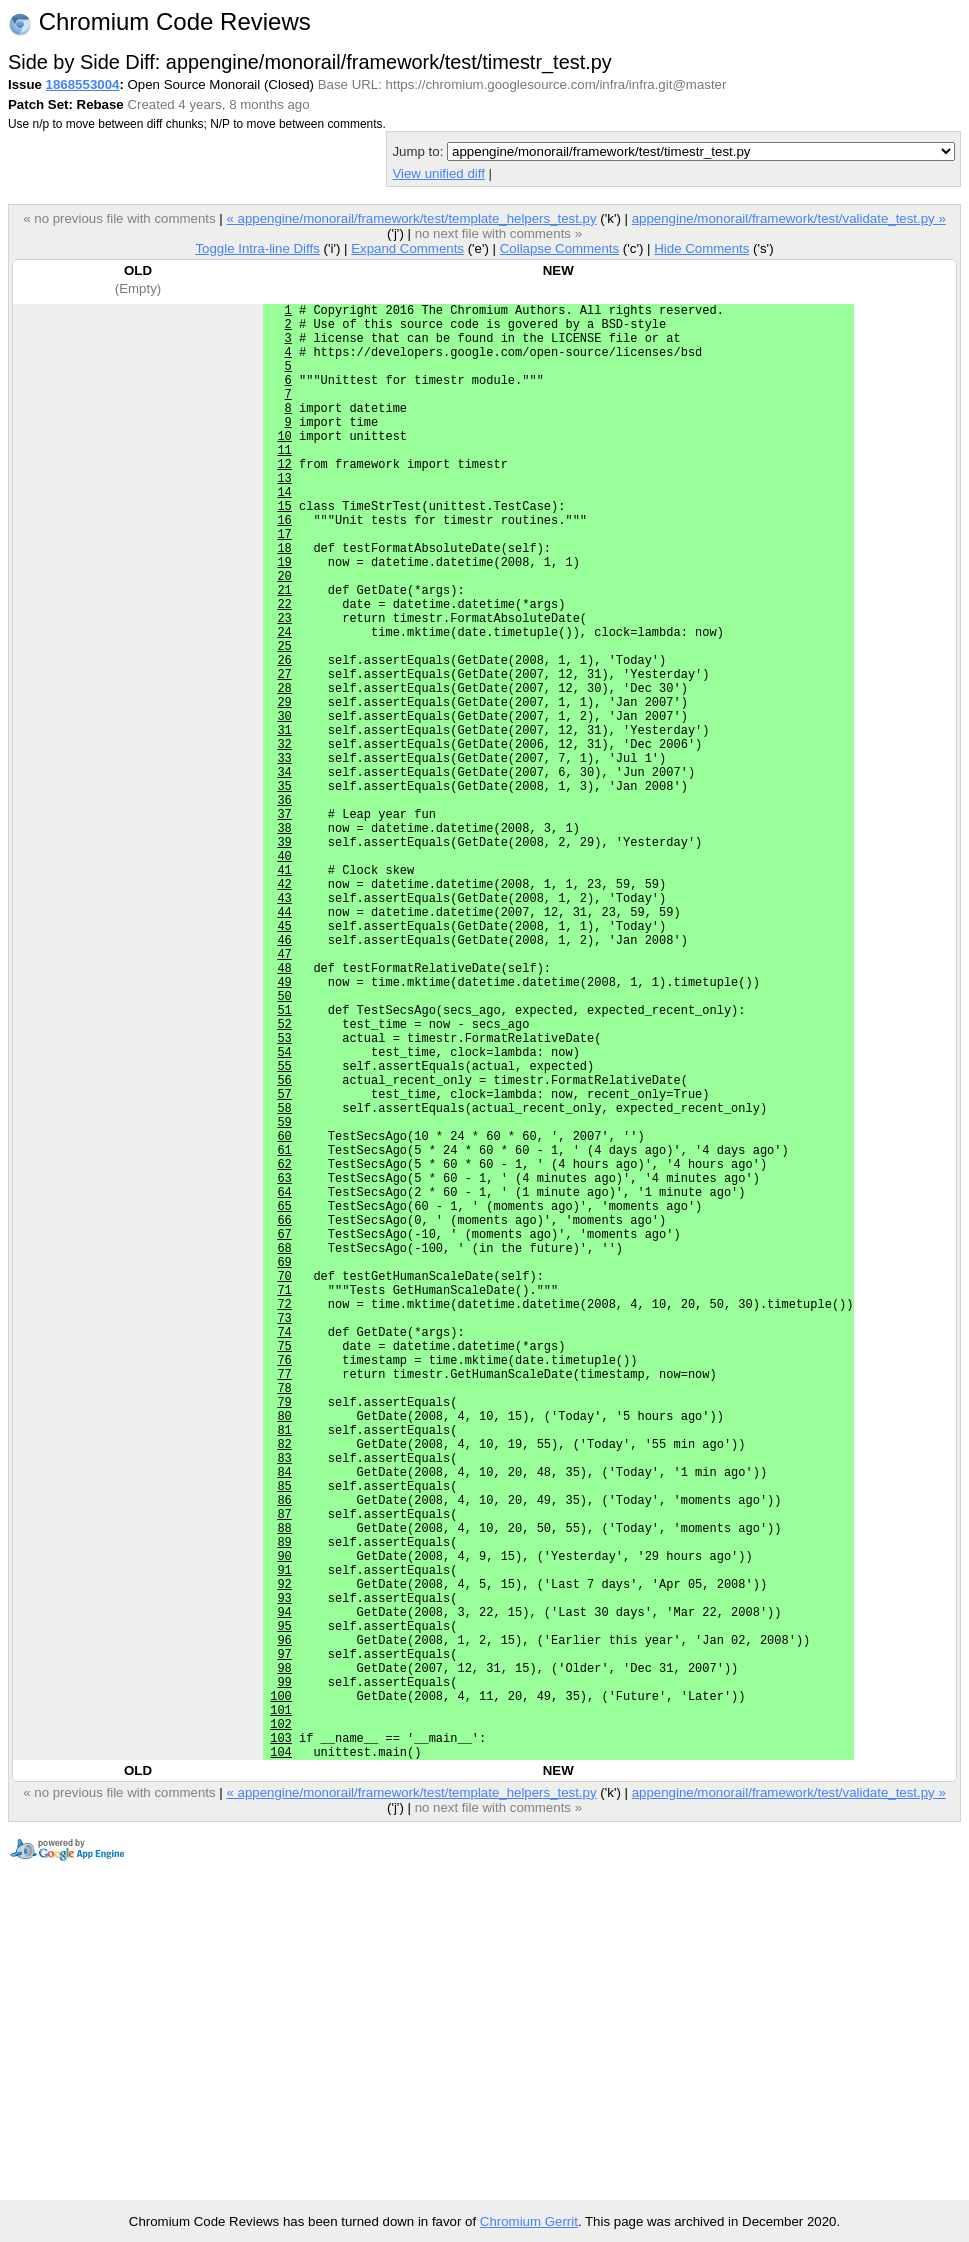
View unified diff (438, 173)
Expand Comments (407, 248)
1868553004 (83, 84)
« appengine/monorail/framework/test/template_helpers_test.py (411, 218)
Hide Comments (701, 248)
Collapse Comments (559, 248)
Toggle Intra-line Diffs (257, 248)
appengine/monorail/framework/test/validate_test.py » (789, 218)
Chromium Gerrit (529, 2221)
